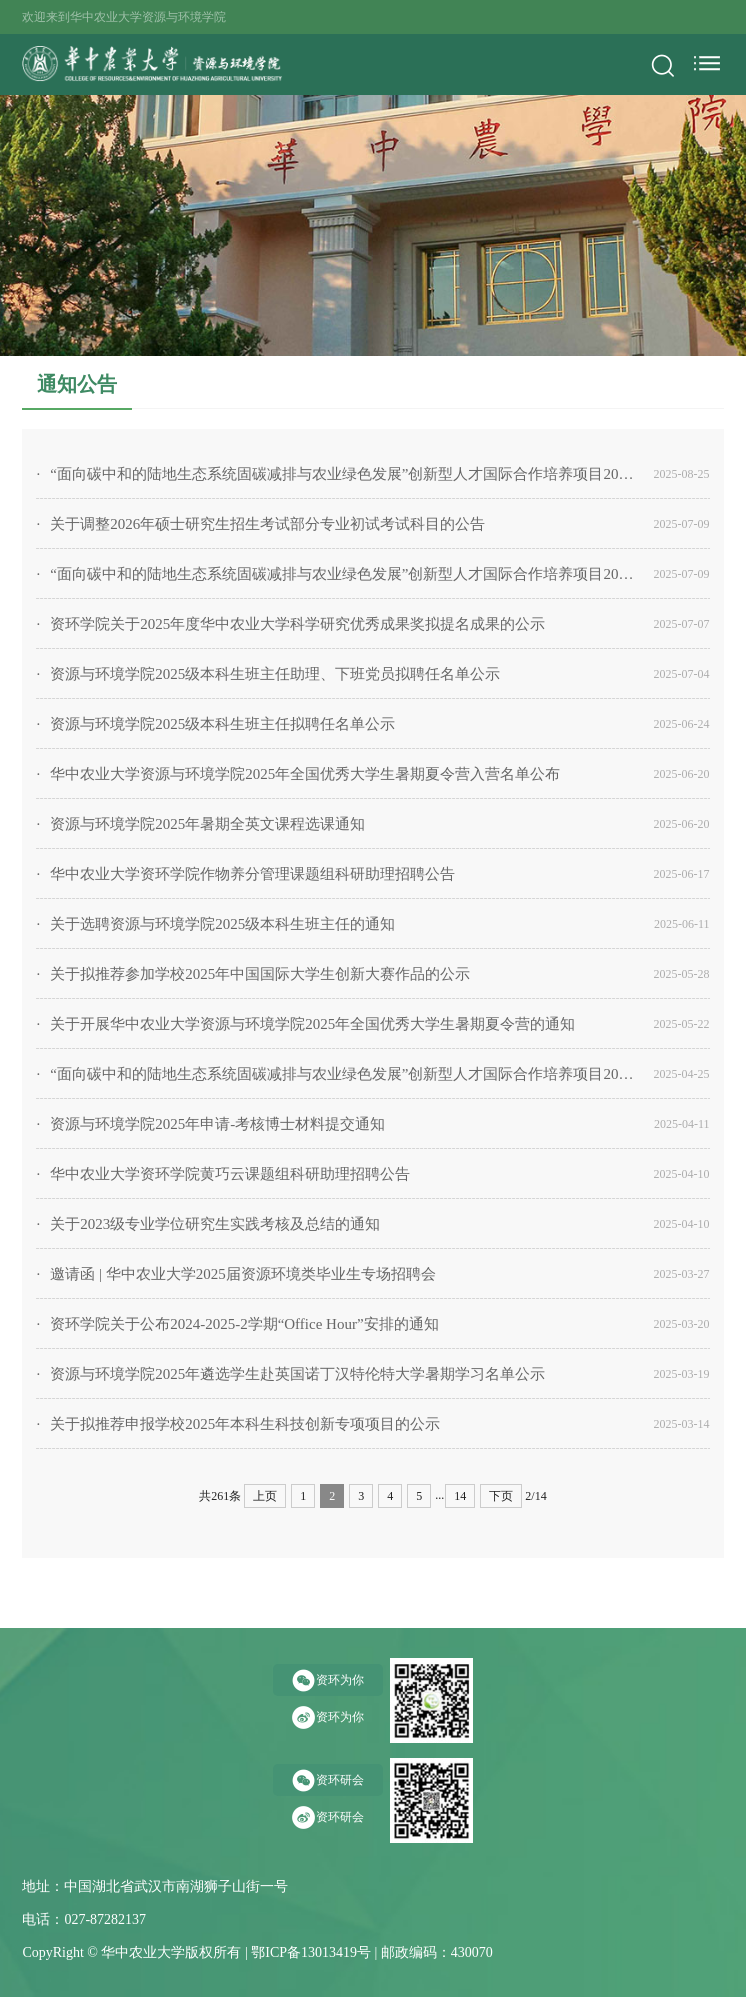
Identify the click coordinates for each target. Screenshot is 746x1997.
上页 (265, 1496)
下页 (501, 1496)
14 (460, 1496)
